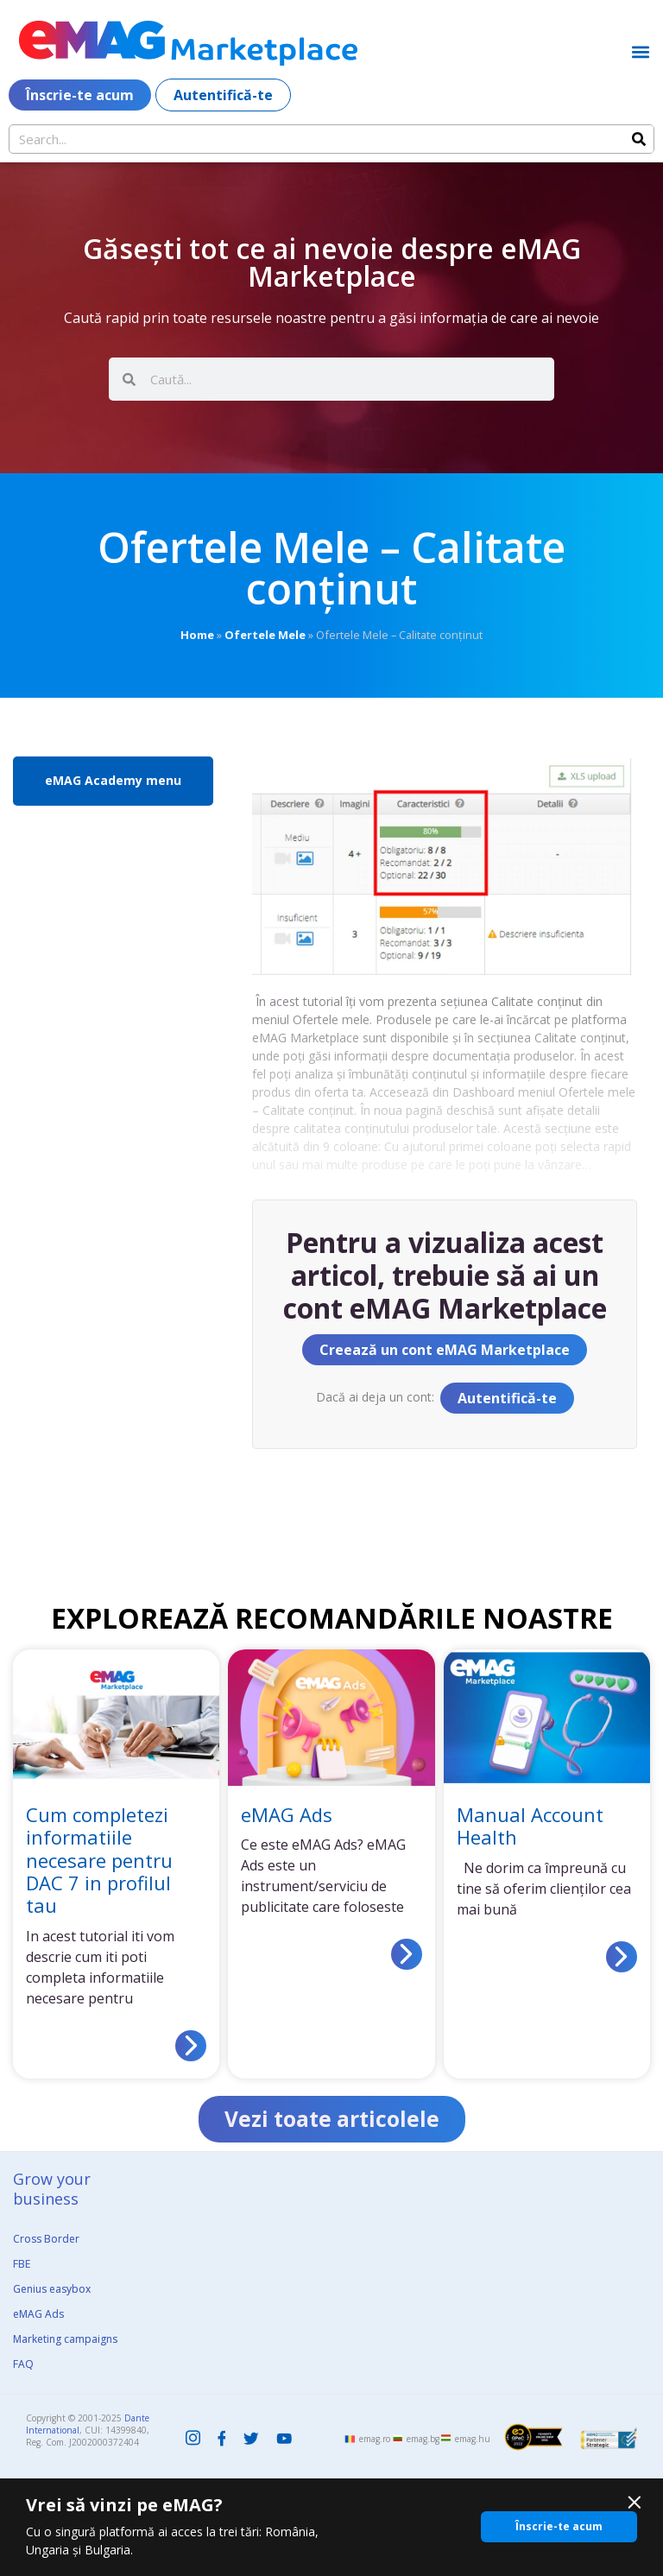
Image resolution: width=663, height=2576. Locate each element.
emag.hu (472, 2440)
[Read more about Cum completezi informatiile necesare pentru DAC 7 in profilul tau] (190, 2045)
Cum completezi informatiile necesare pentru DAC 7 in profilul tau (99, 1860)
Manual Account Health (530, 1825)
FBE (21, 2264)
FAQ (23, 2365)
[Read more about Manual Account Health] (621, 1956)
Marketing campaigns (65, 2339)
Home (197, 634)
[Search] (639, 139)
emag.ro (374, 2440)
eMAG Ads (286, 1814)
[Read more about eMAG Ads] (406, 1954)
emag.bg (423, 2440)
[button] (640, 51)
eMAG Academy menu (113, 780)
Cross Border (46, 2239)
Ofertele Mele (265, 634)
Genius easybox (52, 2289)
